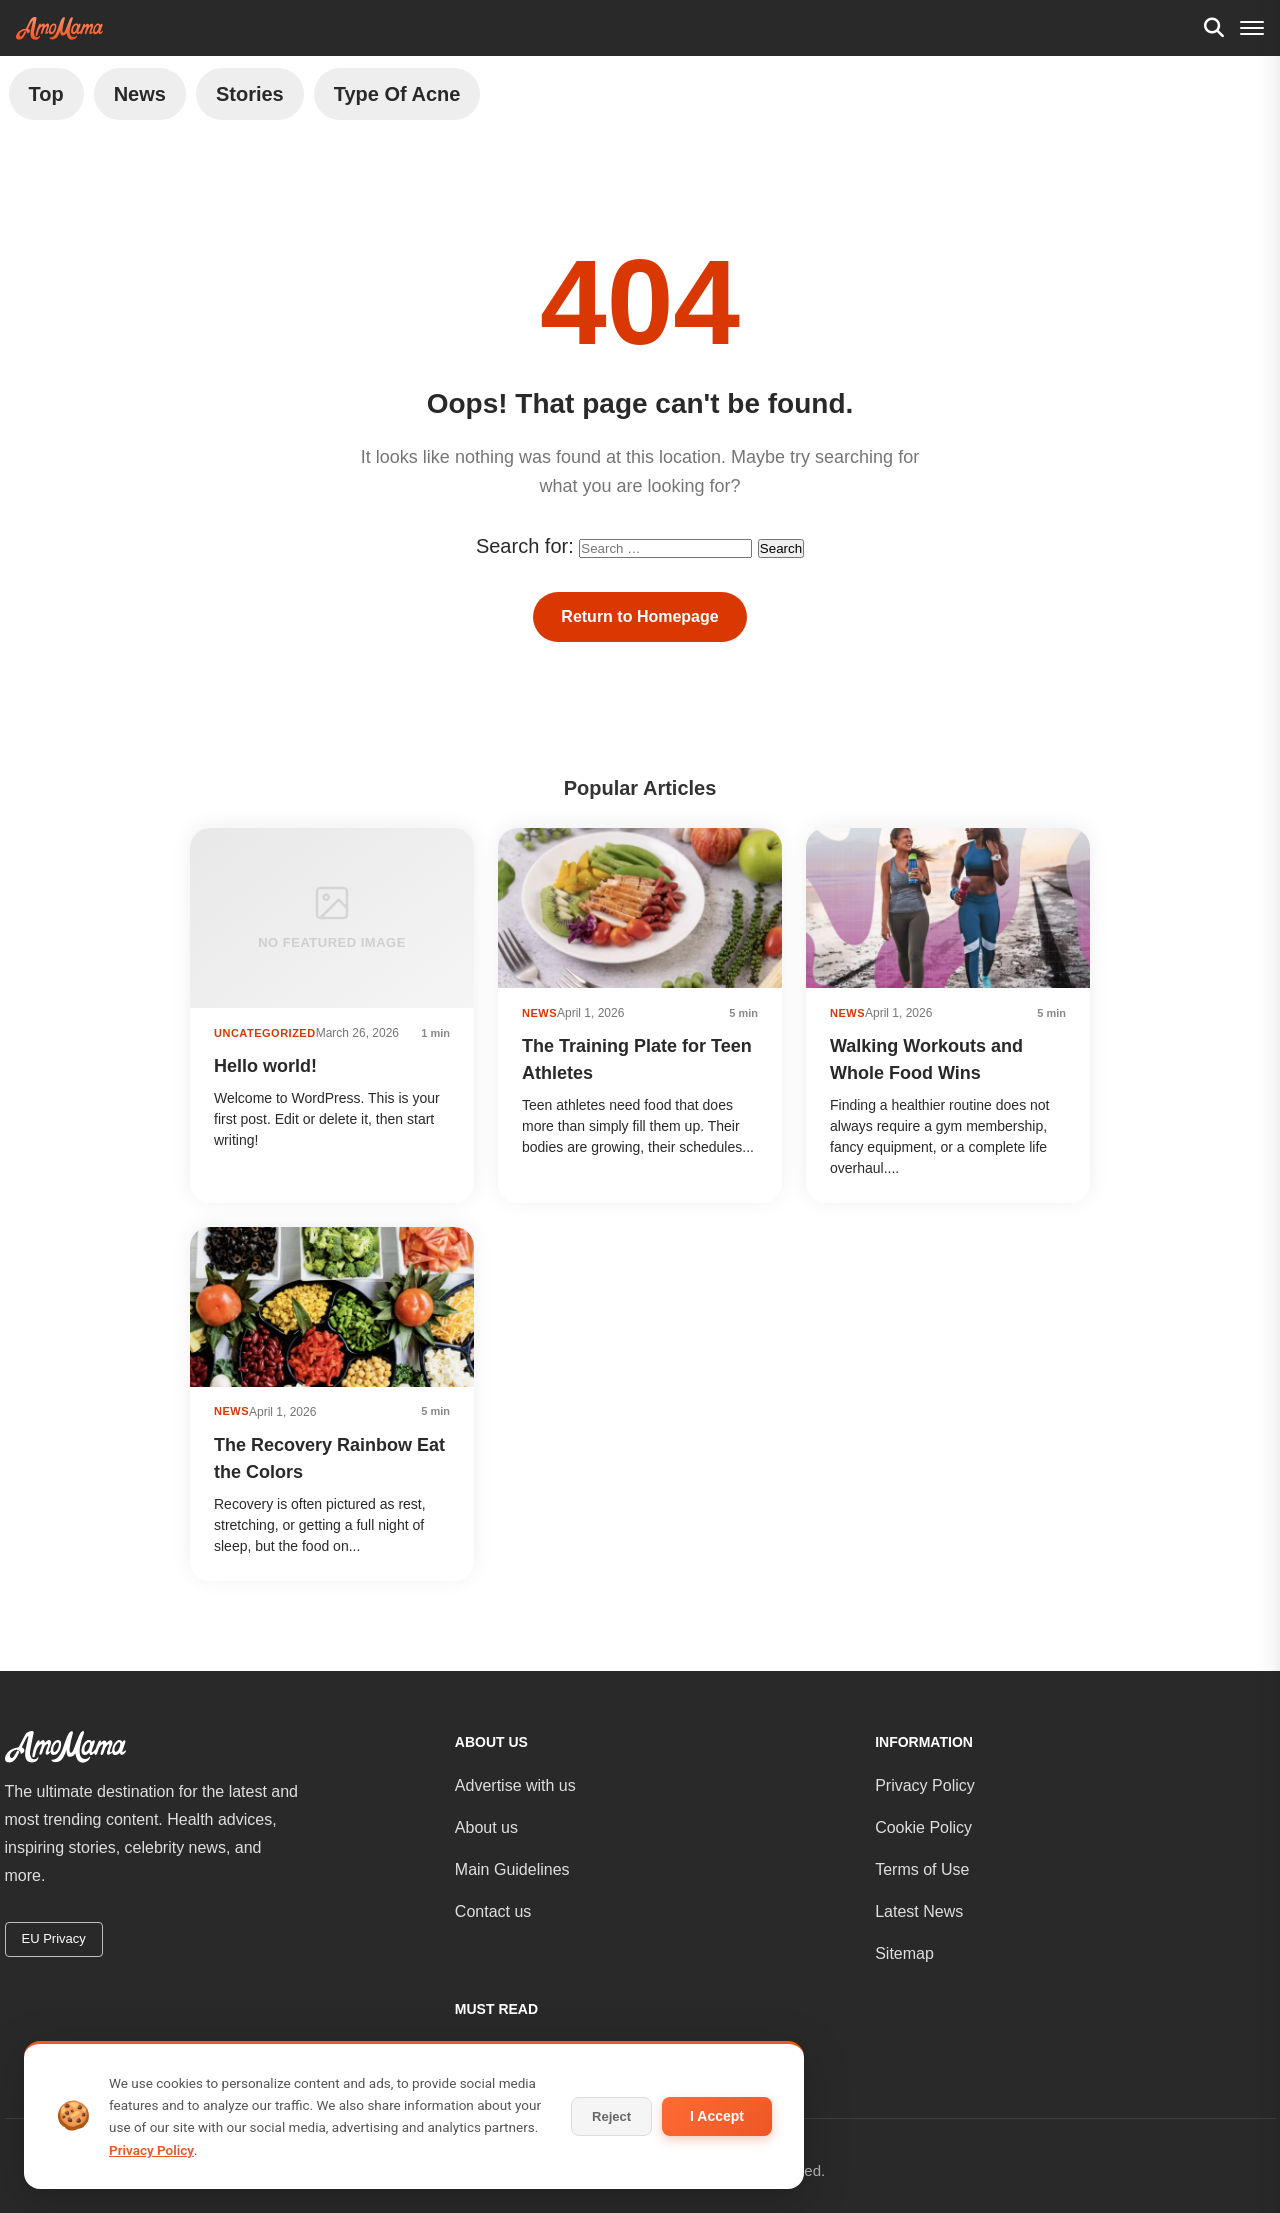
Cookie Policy (923, 1827)
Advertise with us (515, 1785)
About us (486, 1827)
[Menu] (1252, 28)
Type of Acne (397, 94)
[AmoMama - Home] (59, 28)
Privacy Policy (925, 1785)
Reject (611, 2116)
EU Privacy (54, 1938)
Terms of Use (922, 1869)
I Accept (717, 2116)
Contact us (493, 1911)
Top (46, 94)
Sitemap (904, 1953)
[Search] (1214, 28)
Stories (250, 94)
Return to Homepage (639, 616)
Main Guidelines (512, 1869)
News (140, 94)
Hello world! (265, 1066)
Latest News (919, 1911)
